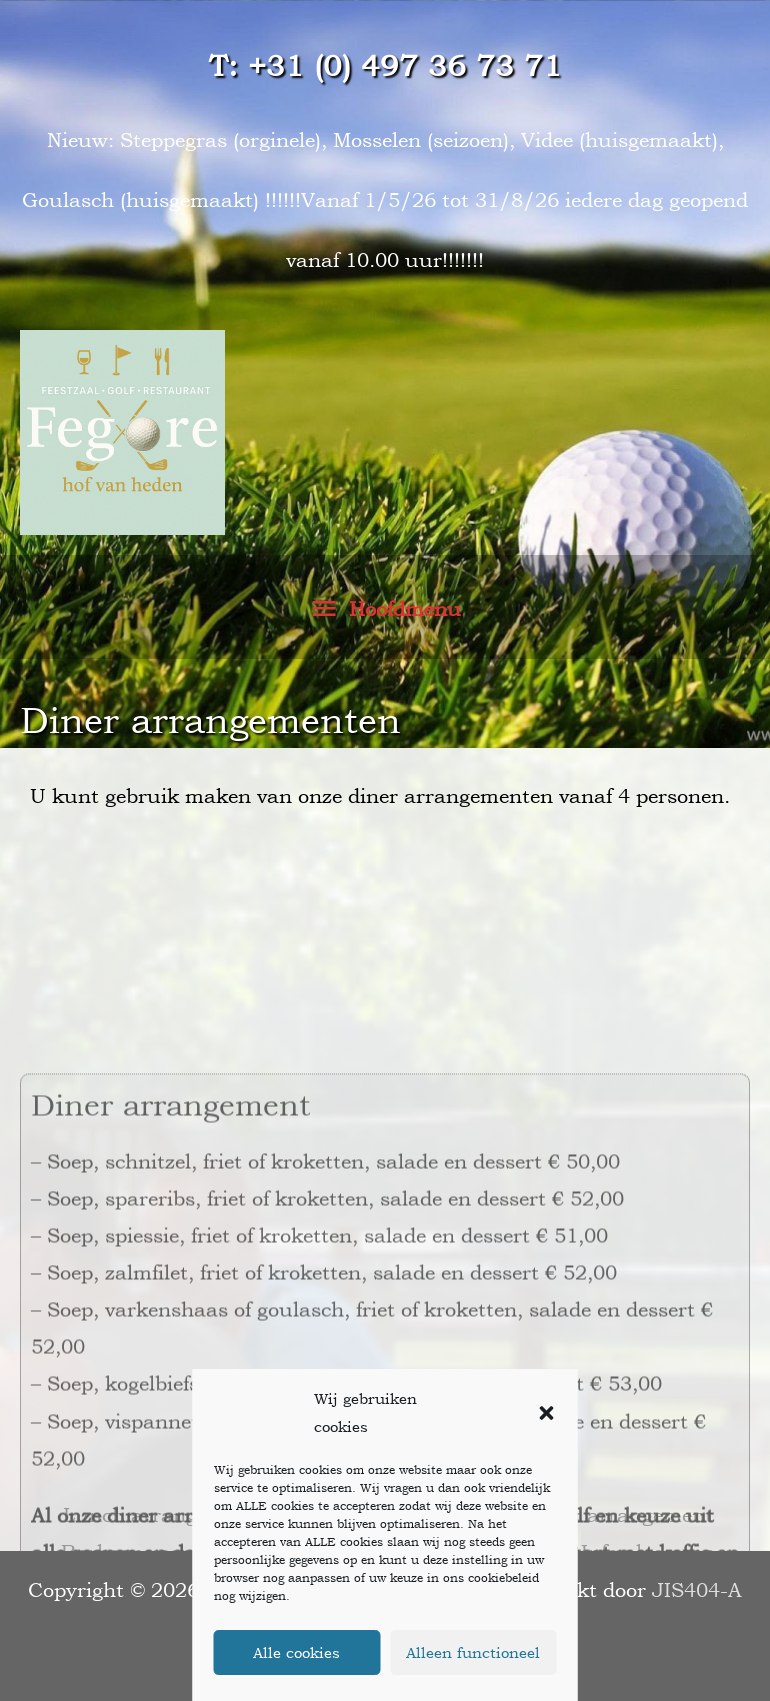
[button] (547, 1413)
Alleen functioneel (473, 1652)
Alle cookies (296, 1652)
